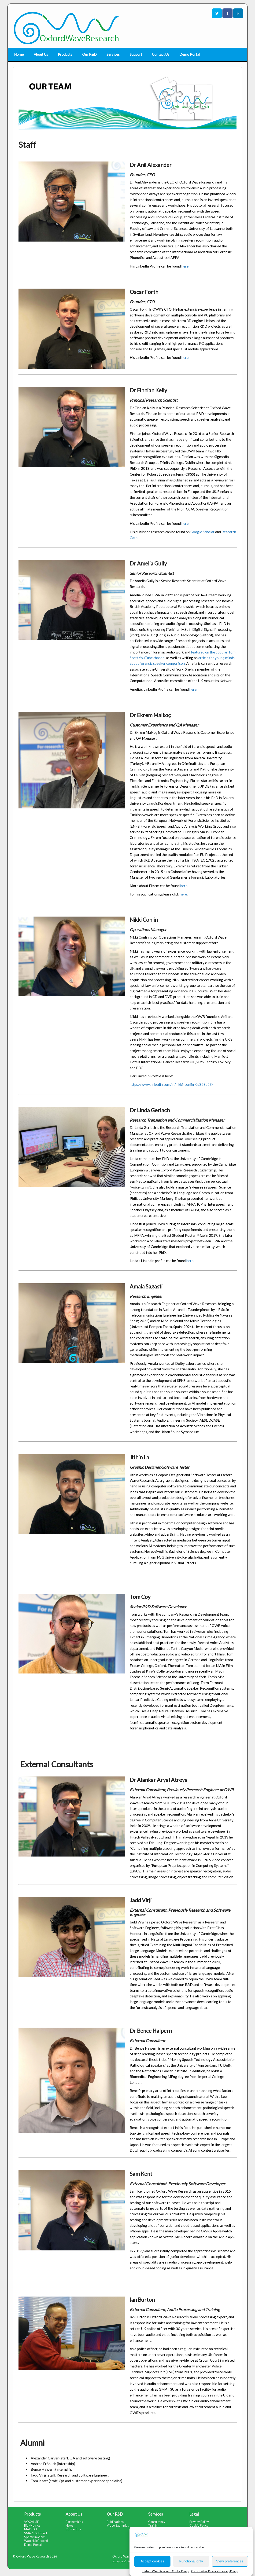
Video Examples (118, 2525)
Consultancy (156, 2522)
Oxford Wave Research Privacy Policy (214, 2571)
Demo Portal (189, 54)
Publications (115, 2522)
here (184, 266)
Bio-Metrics (32, 2525)
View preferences (230, 2561)
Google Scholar (202, 532)
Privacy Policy (199, 2522)
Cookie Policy (198, 2525)
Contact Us (160, 54)
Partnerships (74, 2522)
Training (153, 2525)
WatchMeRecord (36, 2541)
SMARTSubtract (35, 2533)
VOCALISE (31, 2522)
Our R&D (89, 54)
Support (136, 54)
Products (65, 54)
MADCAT (30, 2529)
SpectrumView (34, 2537)
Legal (194, 2514)
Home (19, 54)
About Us (41, 54)
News (69, 2525)
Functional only (191, 2561)
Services (113, 54)
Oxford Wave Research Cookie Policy (165, 2571)
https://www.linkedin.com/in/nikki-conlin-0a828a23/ (171, 1084)
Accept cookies (152, 2561)
